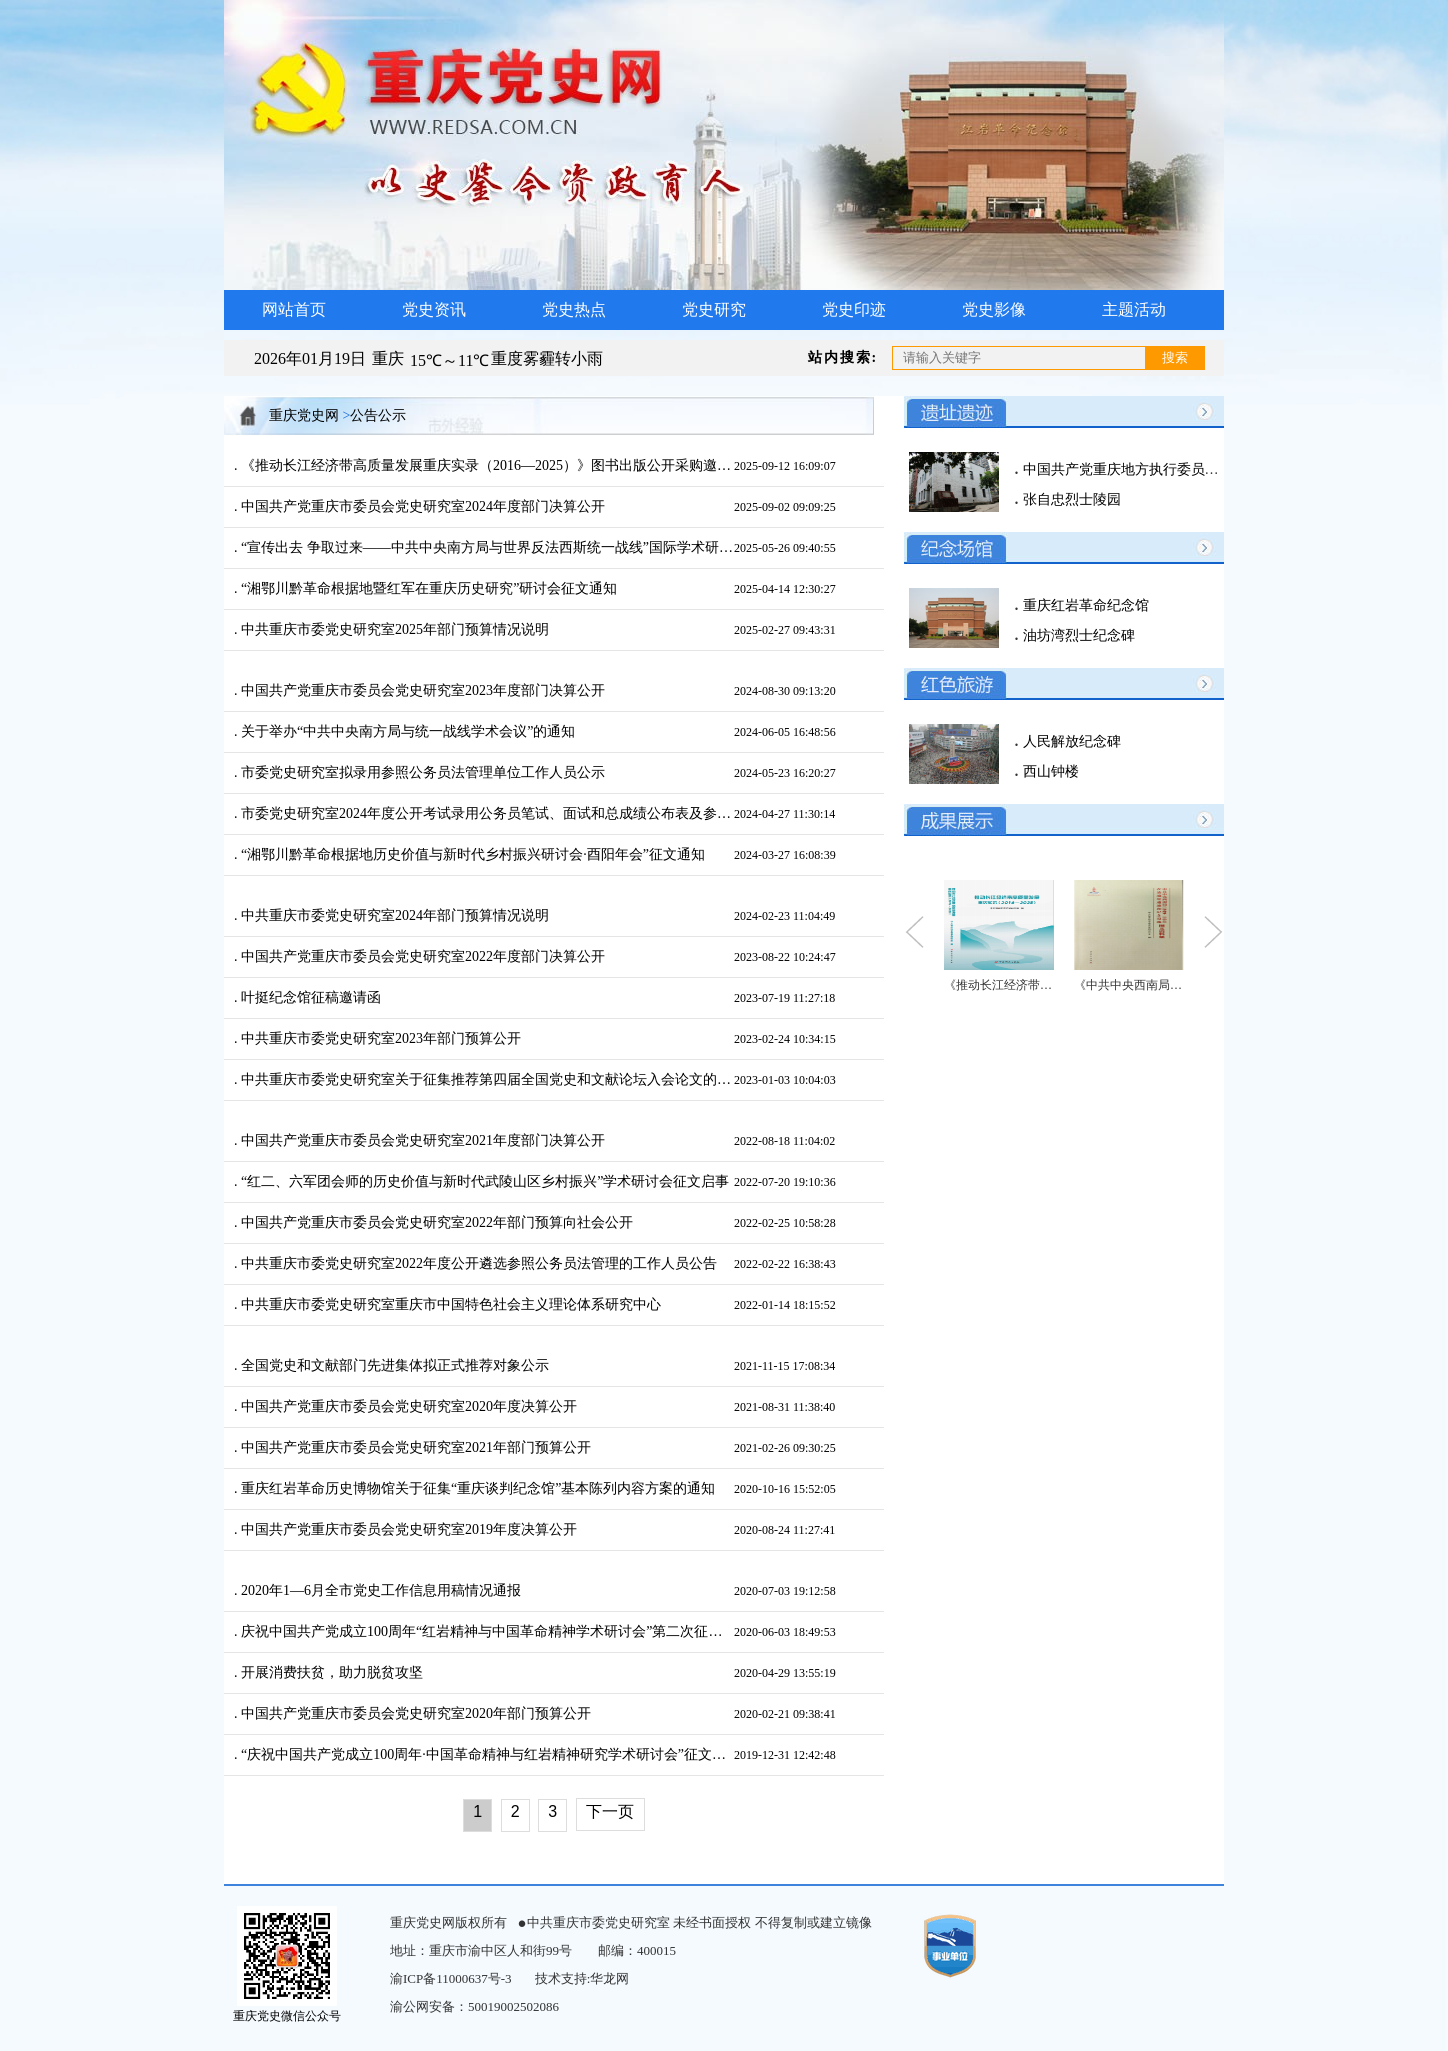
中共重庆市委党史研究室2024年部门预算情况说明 (394, 915)
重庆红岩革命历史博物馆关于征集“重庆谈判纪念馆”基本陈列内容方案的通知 (477, 1488)
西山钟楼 (1049, 771)
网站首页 (294, 309)
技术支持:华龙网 (582, 1978)
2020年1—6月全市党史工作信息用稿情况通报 (380, 1590)
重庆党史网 (304, 415)
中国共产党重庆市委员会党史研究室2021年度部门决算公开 (422, 1140)
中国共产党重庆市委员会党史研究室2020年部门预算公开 (415, 1713)
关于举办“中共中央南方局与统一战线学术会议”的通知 (407, 731)
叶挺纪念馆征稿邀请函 (310, 997)
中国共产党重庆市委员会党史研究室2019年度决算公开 (408, 1529)
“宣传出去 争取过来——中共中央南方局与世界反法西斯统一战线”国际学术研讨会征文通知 (486, 547)
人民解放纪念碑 (1070, 741)
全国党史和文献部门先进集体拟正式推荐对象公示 (394, 1365)
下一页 (610, 1811)
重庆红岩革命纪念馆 (1084, 605)
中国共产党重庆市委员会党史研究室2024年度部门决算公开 (422, 506)
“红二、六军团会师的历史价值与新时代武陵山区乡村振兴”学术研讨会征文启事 (484, 1181)
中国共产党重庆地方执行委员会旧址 (1133, 469)
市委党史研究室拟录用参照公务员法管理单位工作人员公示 (422, 772)
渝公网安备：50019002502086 (474, 2006)
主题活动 (1134, 309)
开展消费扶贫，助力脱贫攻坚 (331, 1672)
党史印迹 (854, 309)
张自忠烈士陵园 (1070, 499)
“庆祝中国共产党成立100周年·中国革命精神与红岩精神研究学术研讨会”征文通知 (486, 1754)
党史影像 (994, 309)
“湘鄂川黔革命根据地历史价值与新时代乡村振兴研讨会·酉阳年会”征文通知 (471, 854)
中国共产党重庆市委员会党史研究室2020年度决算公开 (408, 1406)
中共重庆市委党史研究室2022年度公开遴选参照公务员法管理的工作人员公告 (478, 1263)
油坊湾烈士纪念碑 (1077, 635)
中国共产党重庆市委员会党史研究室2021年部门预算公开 (415, 1447)
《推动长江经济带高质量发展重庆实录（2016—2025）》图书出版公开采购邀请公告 (486, 465)
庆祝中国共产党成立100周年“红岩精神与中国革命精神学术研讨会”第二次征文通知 (486, 1631)
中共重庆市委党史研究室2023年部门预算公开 (380, 1038)
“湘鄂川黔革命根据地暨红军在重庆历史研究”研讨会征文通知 (428, 588)
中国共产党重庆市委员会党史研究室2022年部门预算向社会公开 (436, 1222)
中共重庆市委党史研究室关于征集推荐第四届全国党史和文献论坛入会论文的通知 (486, 1079)
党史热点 (574, 309)
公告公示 (378, 415)
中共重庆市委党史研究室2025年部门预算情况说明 (394, 629)
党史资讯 (434, 309)
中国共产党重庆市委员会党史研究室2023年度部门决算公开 (422, 690)
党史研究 (714, 309)
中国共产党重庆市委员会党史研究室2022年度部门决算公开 (422, 956)
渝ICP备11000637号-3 (451, 1978)
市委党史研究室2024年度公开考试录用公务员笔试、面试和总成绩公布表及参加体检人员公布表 (486, 813)
